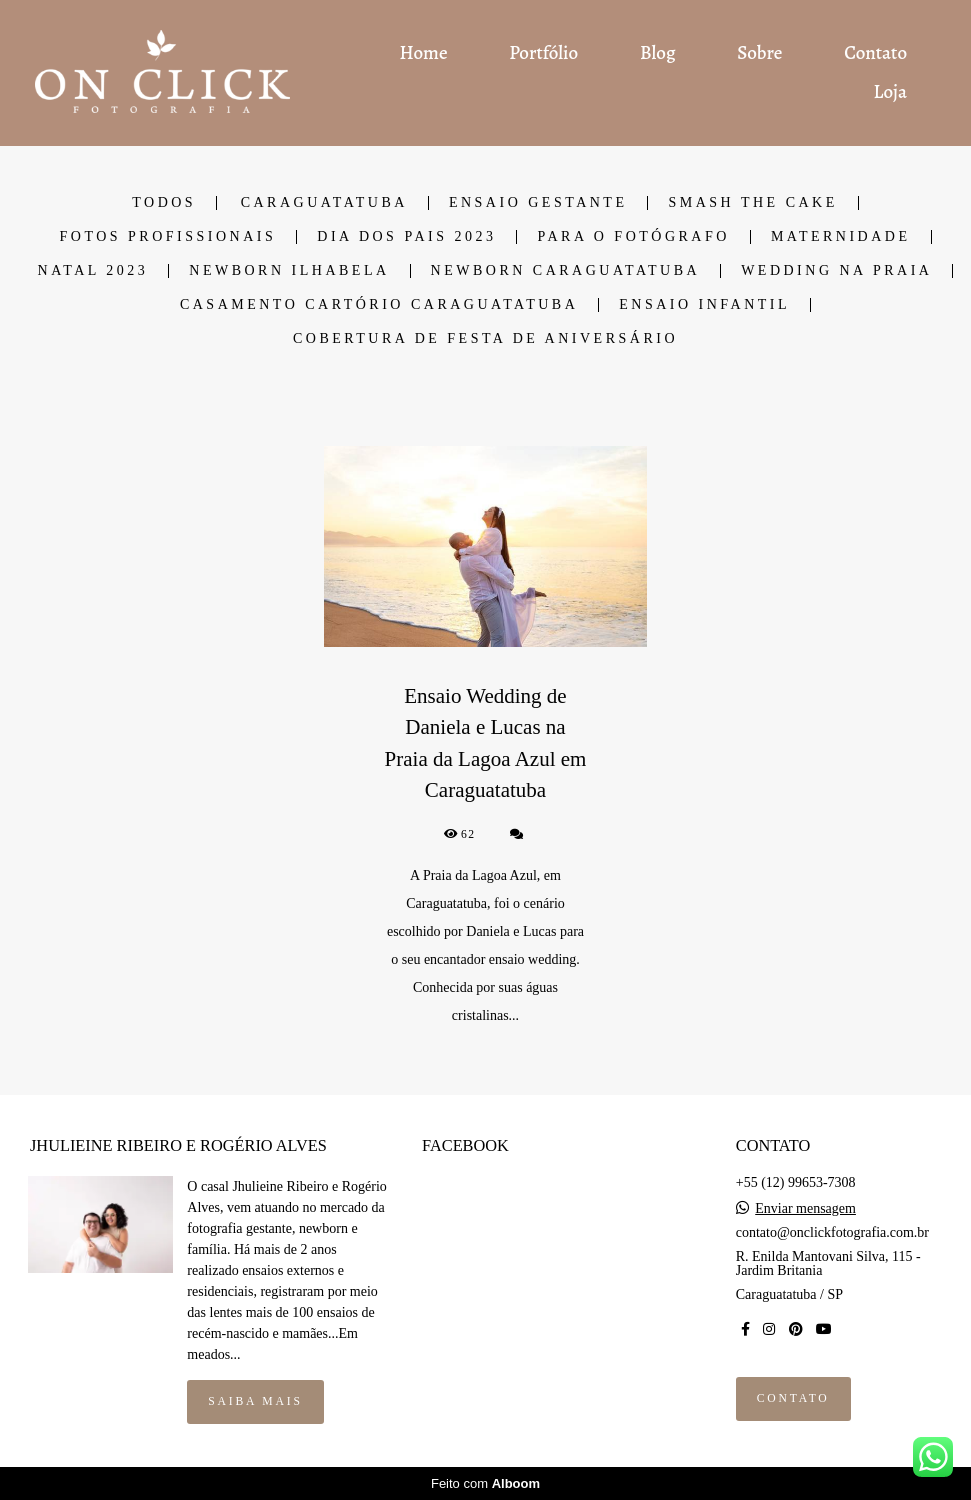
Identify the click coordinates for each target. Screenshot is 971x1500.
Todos (164, 203)
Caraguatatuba (324, 203)
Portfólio (543, 53)
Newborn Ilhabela (289, 271)
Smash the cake (752, 203)
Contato (875, 53)
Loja (890, 92)
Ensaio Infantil (704, 305)
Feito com (485, 1483)
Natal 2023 (93, 271)
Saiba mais (255, 1401)
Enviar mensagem (805, 1209)
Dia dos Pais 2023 (406, 237)
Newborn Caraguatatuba (566, 271)
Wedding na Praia (836, 271)
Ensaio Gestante (538, 203)
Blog (658, 53)
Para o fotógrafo (633, 237)
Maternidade (841, 237)
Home (424, 53)
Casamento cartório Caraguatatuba (379, 305)
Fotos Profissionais (167, 237)
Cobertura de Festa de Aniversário (485, 339)
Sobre (759, 53)
